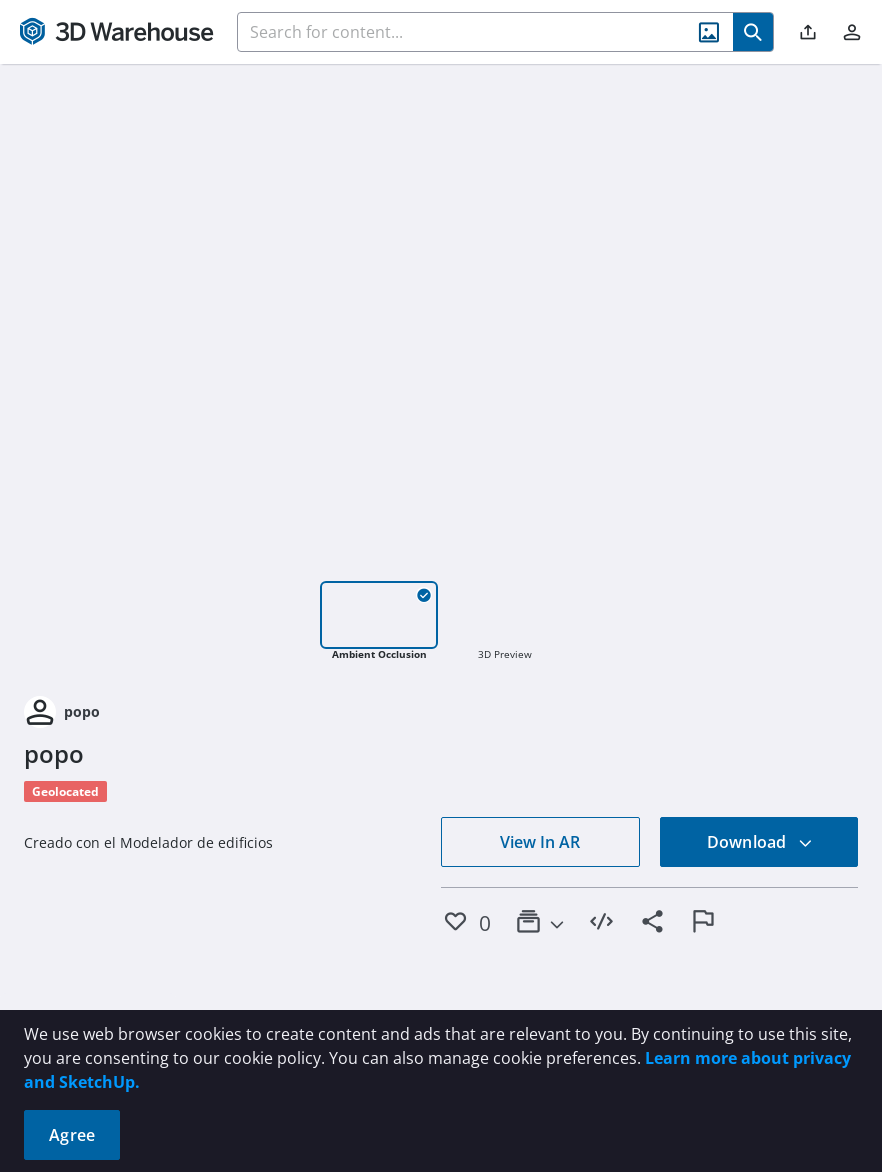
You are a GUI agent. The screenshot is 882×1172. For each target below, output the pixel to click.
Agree (72, 1135)
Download (760, 842)
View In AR (540, 842)
